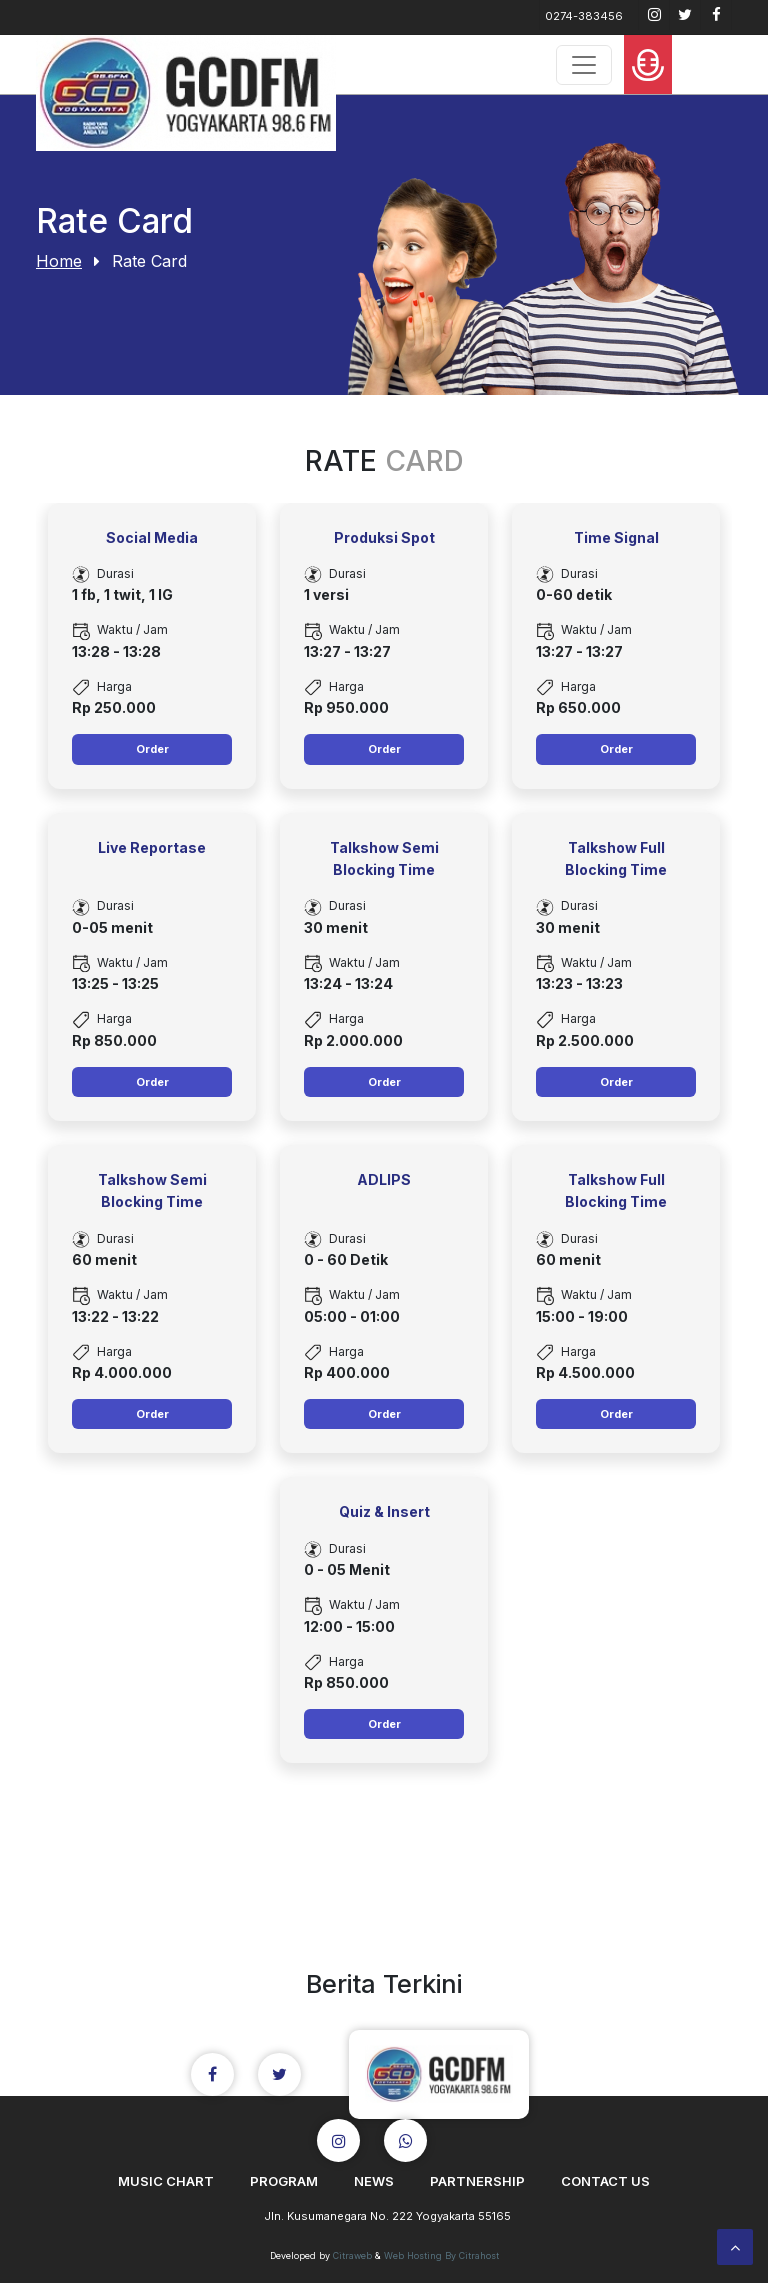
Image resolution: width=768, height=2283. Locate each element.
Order (152, 749)
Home (59, 261)
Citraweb (352, 2255)
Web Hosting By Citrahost (441, 2255)
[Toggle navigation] (584, 65)
